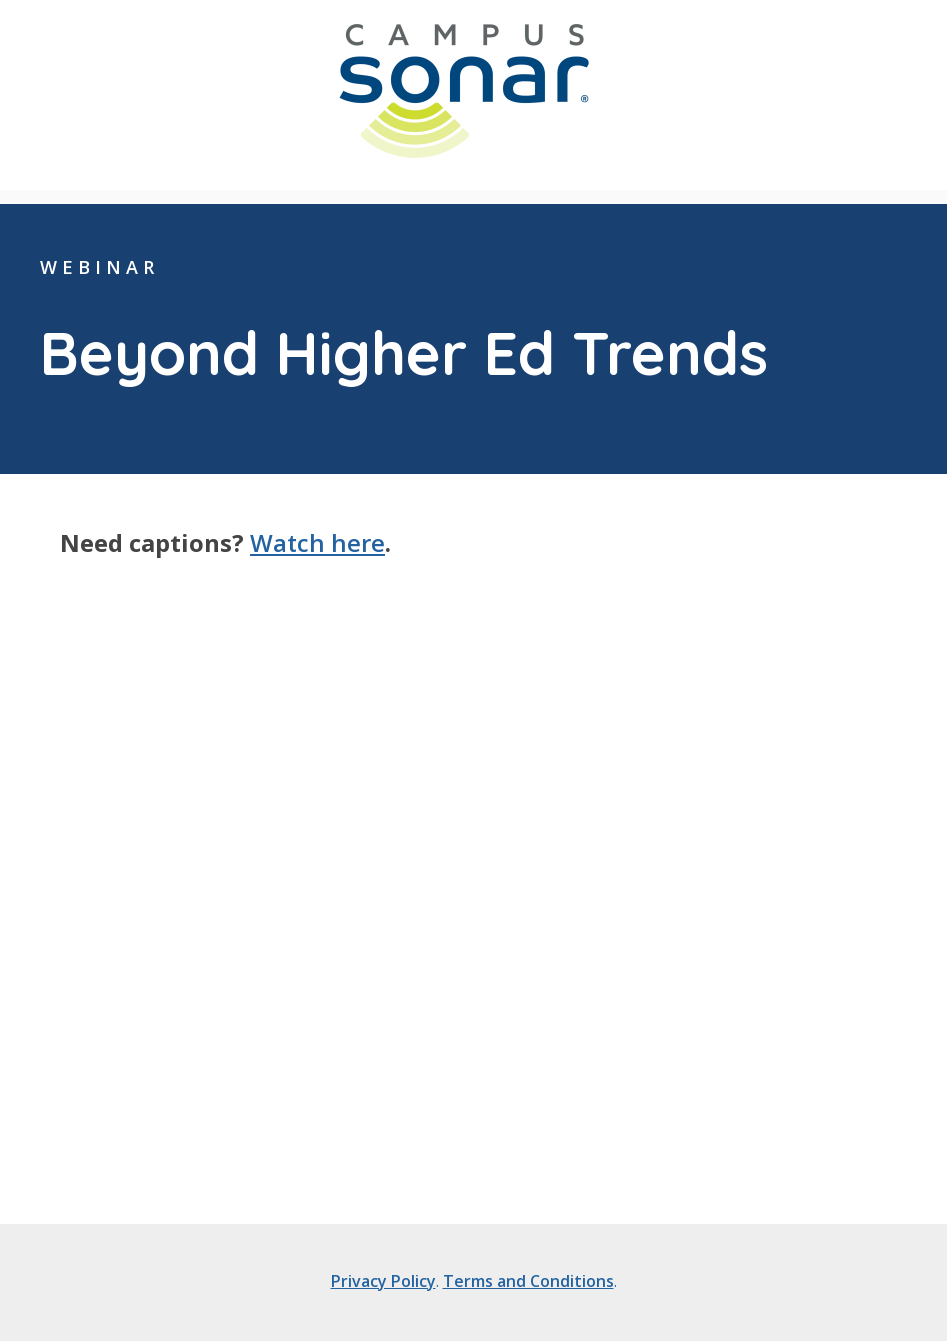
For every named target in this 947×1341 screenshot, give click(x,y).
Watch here (317, 542)
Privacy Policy (383, 1281)
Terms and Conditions (528, 1281)
